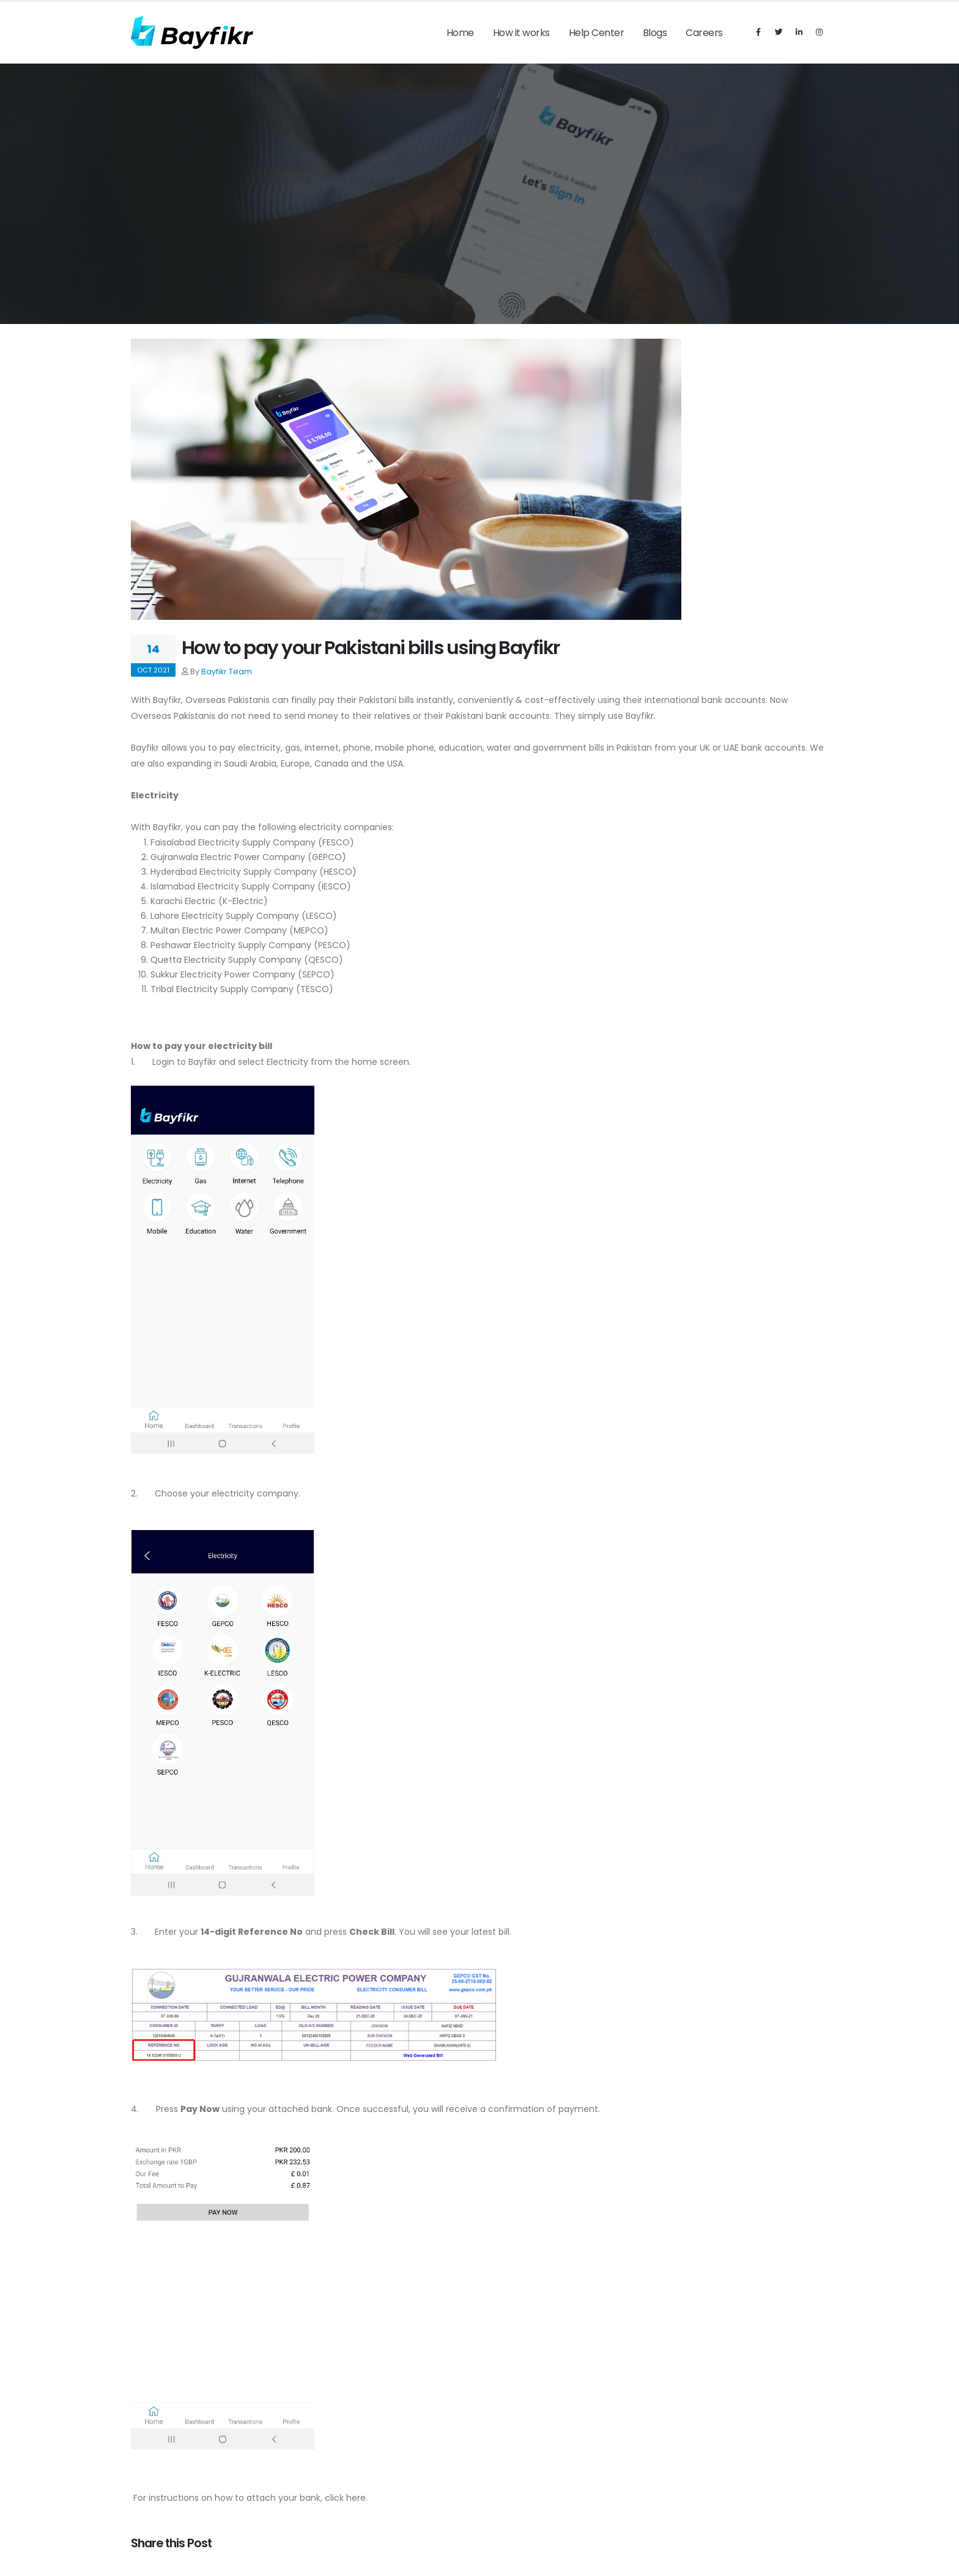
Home (460, 33)
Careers (704, 33)
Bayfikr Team (226, 671)
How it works (521, 33)
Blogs (655, 33)
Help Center (596, 33)
